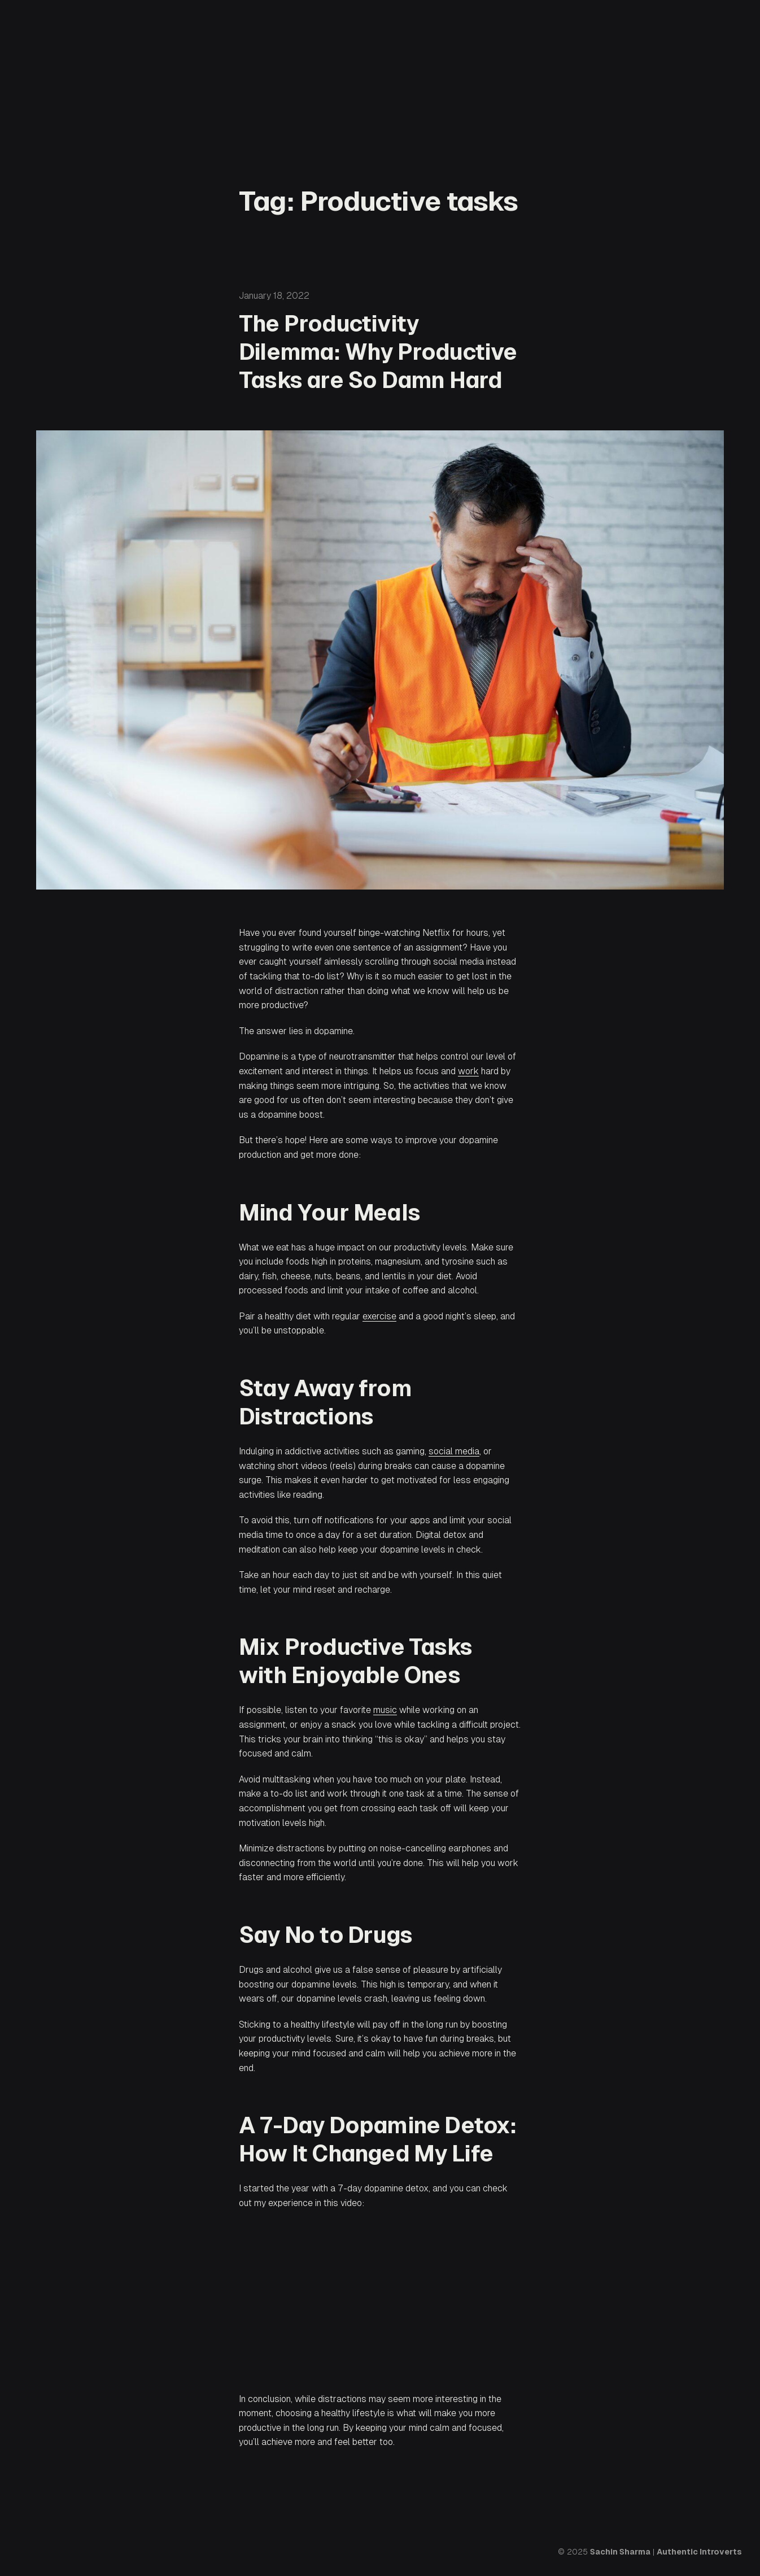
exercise (379, 1316)
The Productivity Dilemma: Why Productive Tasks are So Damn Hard (378, 352)
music (385, 1710)
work (468, 1071)
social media (454, 1451)
